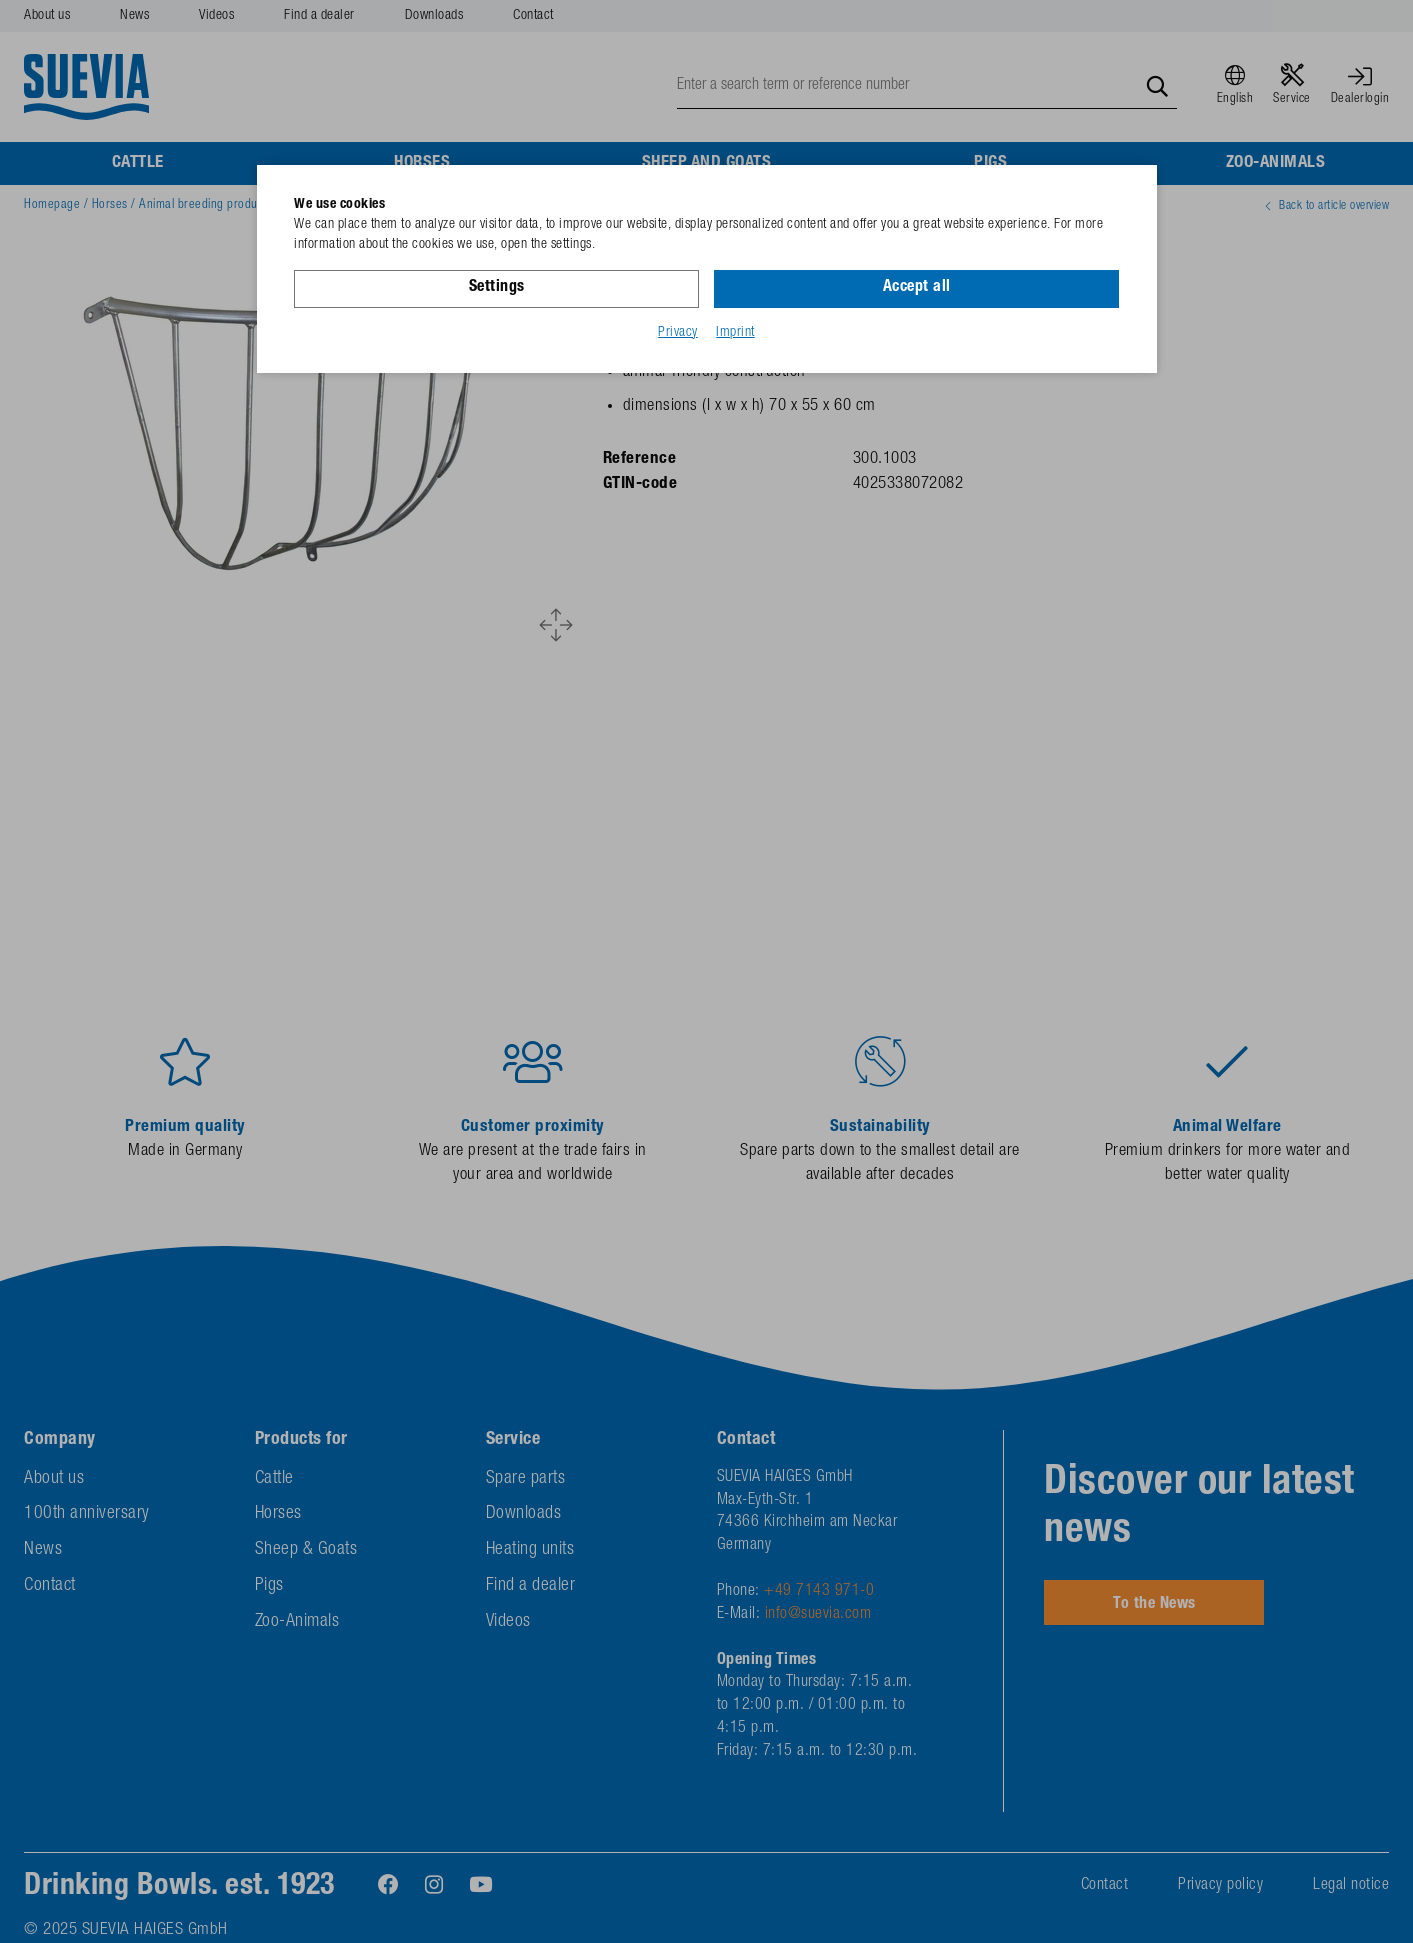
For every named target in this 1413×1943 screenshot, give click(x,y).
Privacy (678, 333)
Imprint (735, 333)
